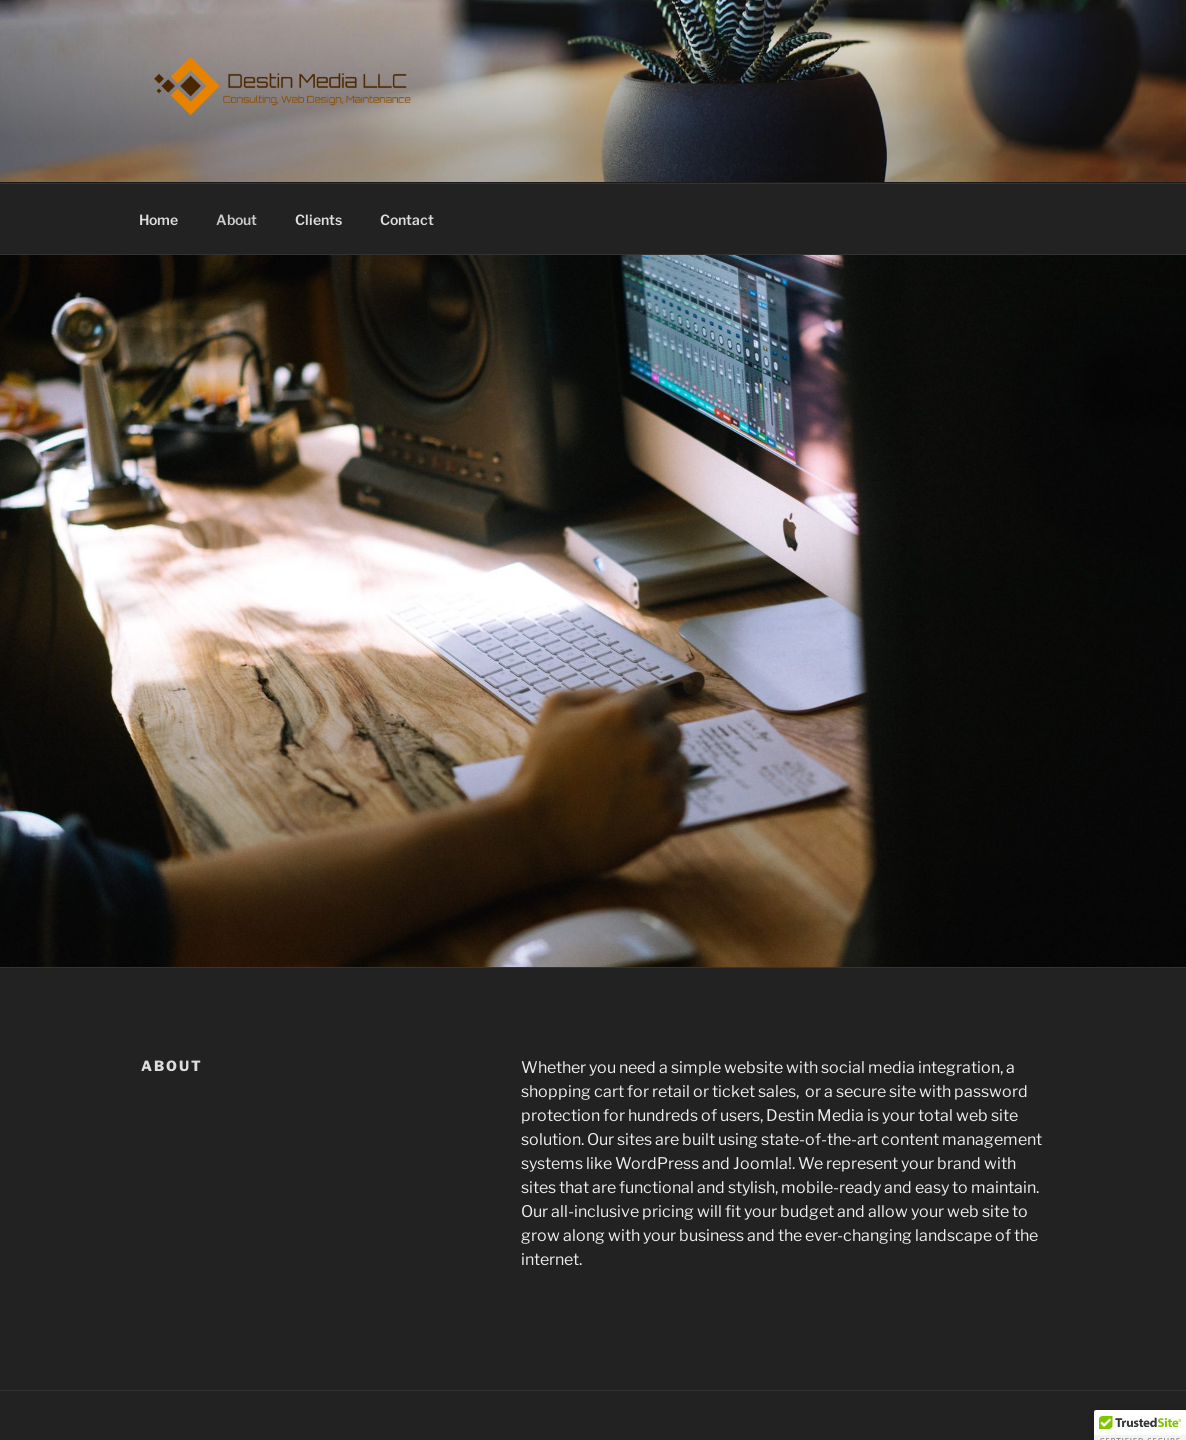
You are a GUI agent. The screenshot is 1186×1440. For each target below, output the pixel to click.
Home (158, 219)
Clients (318, 219)
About (236, 219)
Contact (407, 219)
